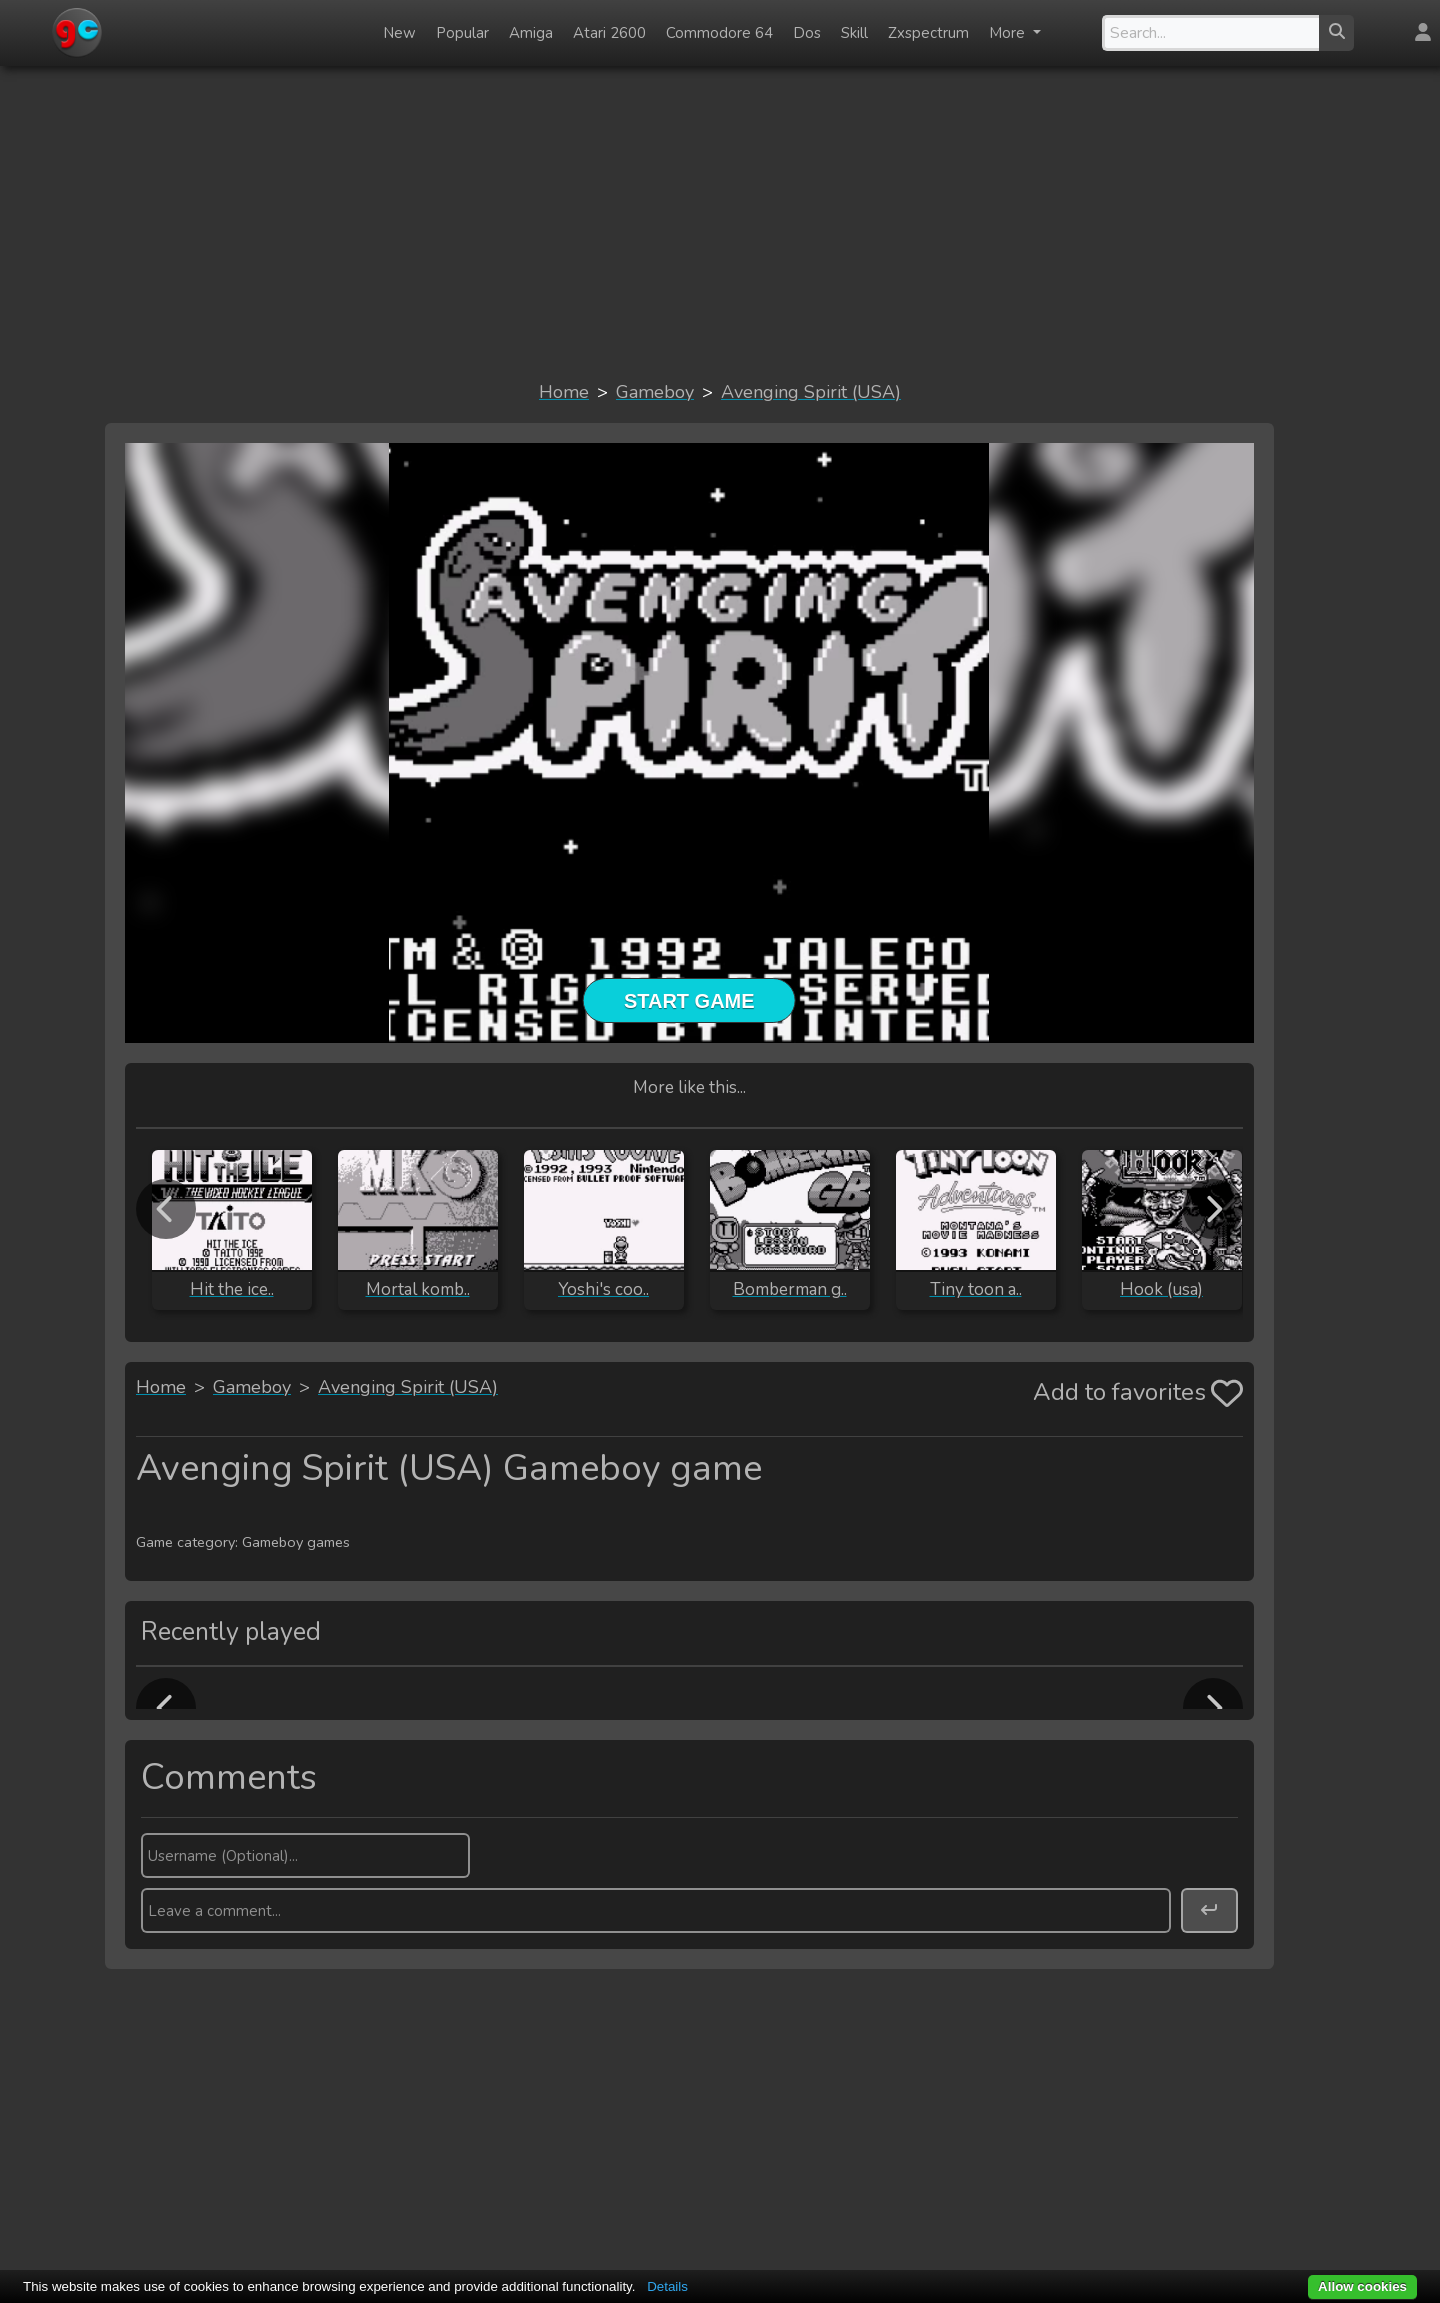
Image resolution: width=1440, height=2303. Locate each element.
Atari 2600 (609, 33)
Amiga (531, 33)
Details (667, 2286)
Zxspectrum (928, 33)
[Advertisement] (720, 222)
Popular (462, 33)
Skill (854, 33)
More (1009, 33)
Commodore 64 (719, 33)
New (399, 33)
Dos (807, 33)
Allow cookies (1362, 2286)
